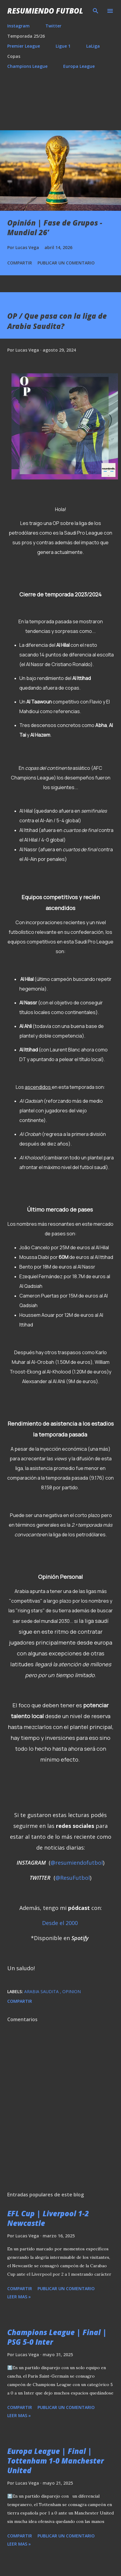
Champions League (27, 66)
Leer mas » (19, 2296)
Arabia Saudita (42, 1991)
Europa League (79, 66)
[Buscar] (95, 10)
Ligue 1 (63, 46)
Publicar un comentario (66, 263)
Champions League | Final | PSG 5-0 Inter (57, 2337)
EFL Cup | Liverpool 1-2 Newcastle (48, 2218)
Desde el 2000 (60, 1922)
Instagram (18, 26)
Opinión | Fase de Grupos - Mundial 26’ (54, 227)
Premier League (23, 46)
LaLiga (93, 46)
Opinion (71, 1991)
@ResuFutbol (72, 1877)
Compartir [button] (19, 263)
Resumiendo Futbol (45, 11)
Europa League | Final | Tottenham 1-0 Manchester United (55, 2460)
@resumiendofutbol (77, 1862)
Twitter (53, 26)
